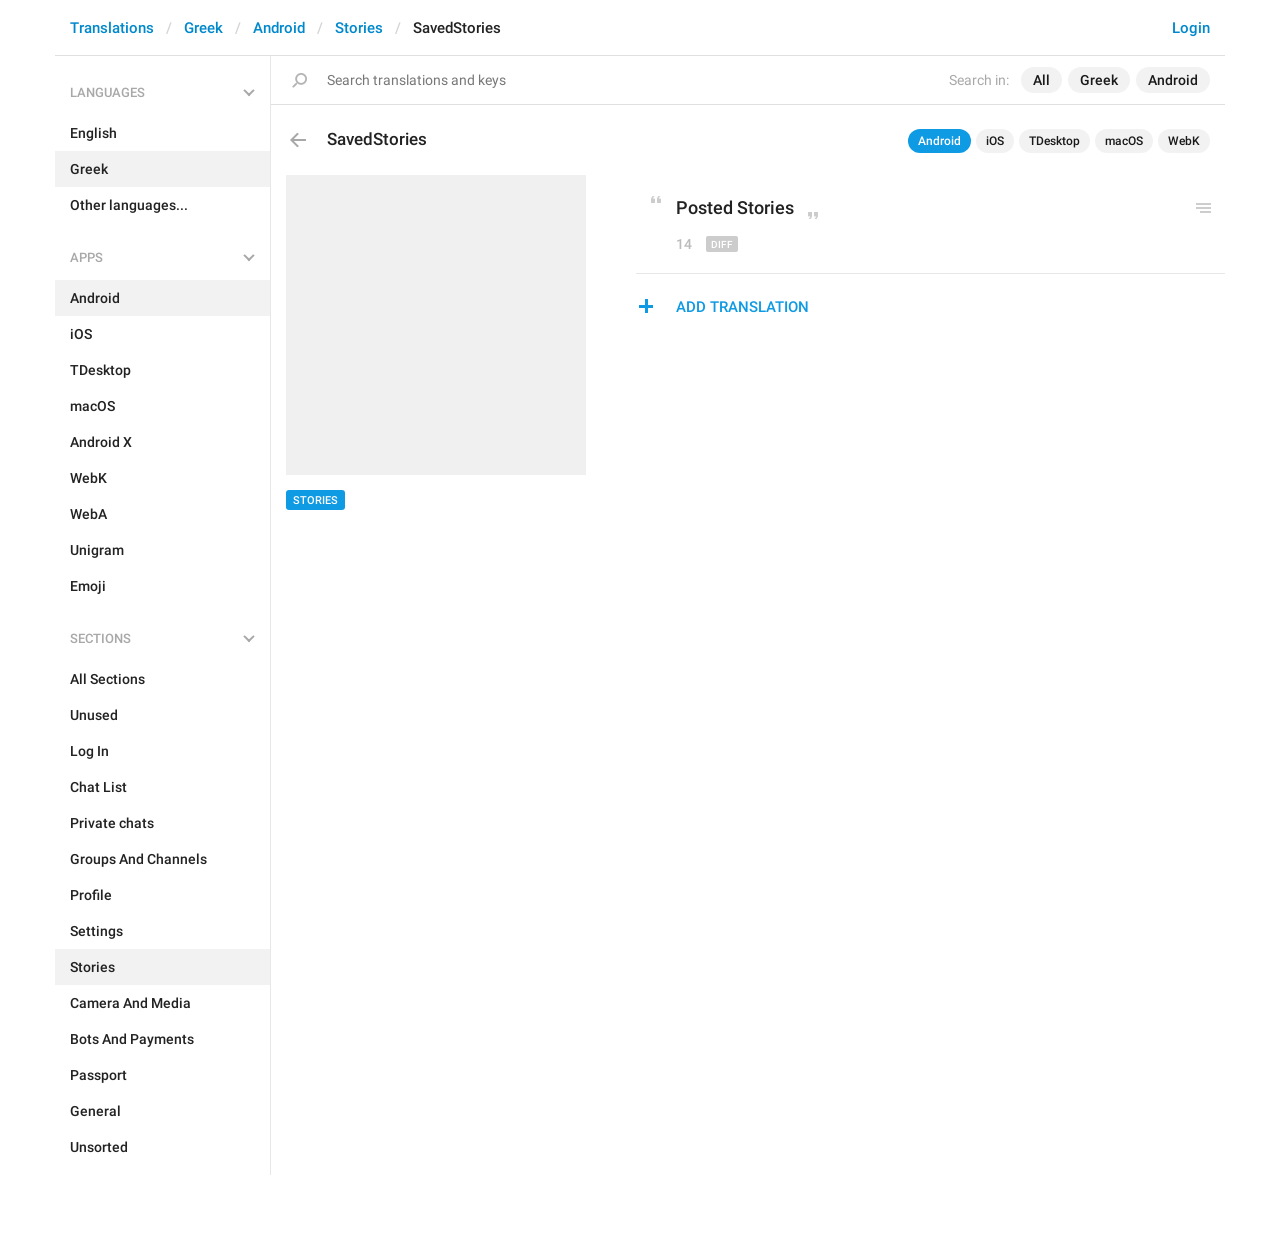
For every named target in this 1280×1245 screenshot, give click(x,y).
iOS (995, 141)
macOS (1124, 141)
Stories (359, 28)
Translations (112, 28)
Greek (203, 28)
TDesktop (1054, 141)
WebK (1184, 141)
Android (279, 28)
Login (1191, 28)
